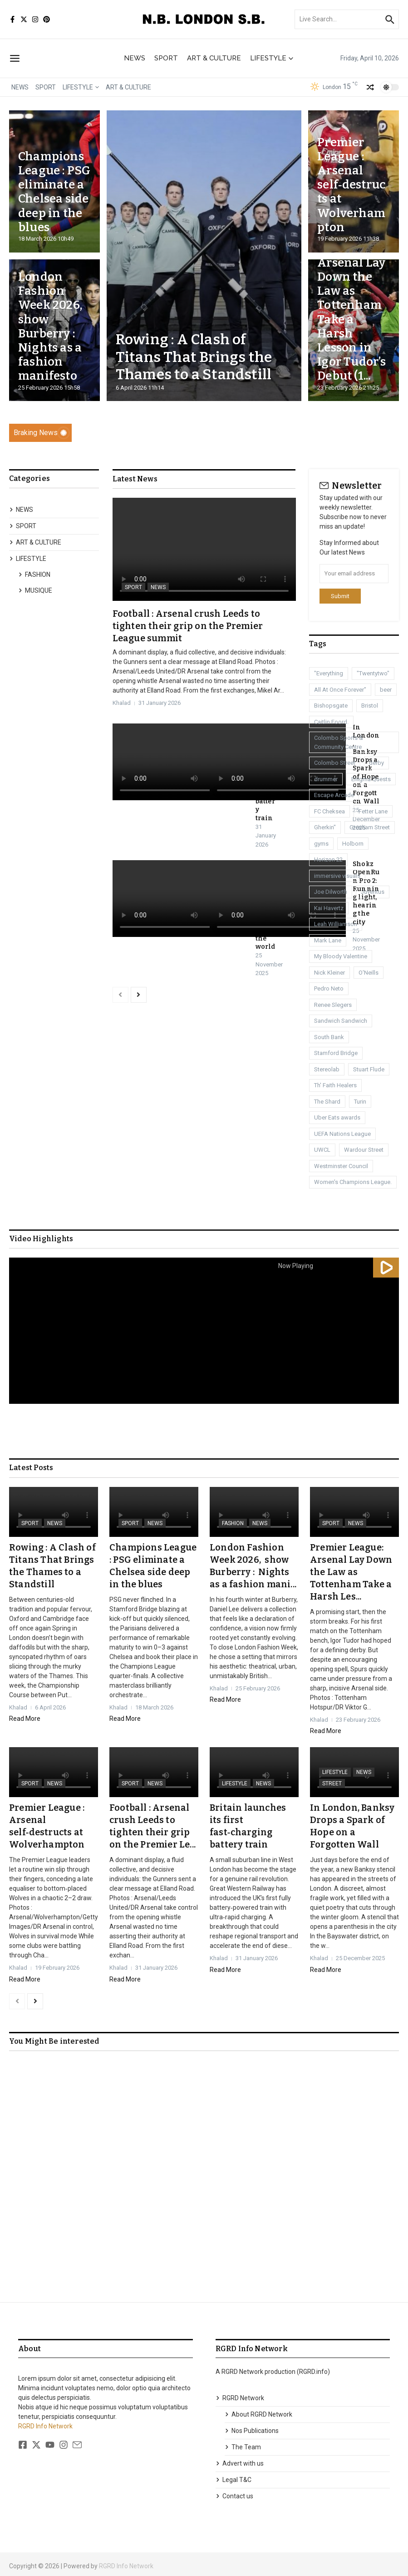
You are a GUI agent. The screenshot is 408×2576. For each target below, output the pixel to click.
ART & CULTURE (214, 58)
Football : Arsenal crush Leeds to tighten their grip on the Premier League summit (188, 625)
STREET (332, 1781)
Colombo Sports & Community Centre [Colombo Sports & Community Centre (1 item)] (338, 742)
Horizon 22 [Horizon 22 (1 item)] (328, 859)
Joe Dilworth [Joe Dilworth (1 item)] (330, 891)
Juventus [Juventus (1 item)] (372, 891)
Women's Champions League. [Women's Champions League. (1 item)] (353, 1182)
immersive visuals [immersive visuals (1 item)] (337, 875)
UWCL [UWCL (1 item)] (322, 1149)
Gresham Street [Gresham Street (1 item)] (369, 827)
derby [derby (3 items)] (376, 762)
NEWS (134, 58)
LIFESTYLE (271, 58)
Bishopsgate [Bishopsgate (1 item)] (331, 705)
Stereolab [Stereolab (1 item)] (326, 1069)
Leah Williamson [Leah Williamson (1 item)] (335, 924)
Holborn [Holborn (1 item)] (353, 843)
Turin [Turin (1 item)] (360, 1101)
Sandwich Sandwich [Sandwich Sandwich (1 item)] (340, 1020)
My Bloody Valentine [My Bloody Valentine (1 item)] (340, 956)
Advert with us (240, 2459)
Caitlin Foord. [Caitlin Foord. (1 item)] (331, 721)
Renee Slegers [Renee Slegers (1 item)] (333, 1004)
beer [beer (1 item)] (386, 689)
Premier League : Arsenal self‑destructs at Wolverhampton (351, 184)
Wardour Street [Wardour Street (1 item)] (363, 1149)
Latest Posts (31, 1467)
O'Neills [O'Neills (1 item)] (369, 972)
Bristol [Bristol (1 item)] (369, 705)
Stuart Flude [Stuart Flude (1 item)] (368, 1069)
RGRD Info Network (45, 2422)
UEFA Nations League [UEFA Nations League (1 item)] (342, 1133)
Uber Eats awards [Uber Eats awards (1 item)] (337, 1117)
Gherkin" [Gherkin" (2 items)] (325, 827)
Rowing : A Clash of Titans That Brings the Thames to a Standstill (194, 357)
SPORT (166, 58)
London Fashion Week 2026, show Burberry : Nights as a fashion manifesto (51, 326)
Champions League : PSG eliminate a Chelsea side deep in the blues (54, 191)
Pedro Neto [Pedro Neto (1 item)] (329, 988)
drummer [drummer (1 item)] (326, 779)
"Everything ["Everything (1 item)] (328, 673)
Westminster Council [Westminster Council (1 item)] (341, 1166)
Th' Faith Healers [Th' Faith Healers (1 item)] (335, 1085)
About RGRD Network (258, 2410)
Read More (24, 1716)
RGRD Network (240, 2394)
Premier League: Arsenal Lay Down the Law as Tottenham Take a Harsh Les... (351, 1571)
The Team (243, 2443)
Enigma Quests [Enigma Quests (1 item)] (371, 779)
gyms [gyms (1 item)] (321, 843)
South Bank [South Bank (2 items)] (329, 1037)
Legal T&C (233, 2475)
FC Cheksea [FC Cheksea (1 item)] (329, 811)
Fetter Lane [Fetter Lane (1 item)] (373, 811)
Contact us (234, 2492)
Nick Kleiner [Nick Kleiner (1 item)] (329, 972)
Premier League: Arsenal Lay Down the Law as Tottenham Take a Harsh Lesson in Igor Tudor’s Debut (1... (351, 305)
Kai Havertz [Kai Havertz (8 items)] (329, 908)
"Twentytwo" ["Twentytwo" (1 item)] (373, 673)
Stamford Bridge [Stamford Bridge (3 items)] (336, 1053)
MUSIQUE (35, 590)
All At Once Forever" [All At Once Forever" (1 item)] (340, 689)
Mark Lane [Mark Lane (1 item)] (327, 940)
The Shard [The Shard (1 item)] (327, 1101)
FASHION (34, 574)
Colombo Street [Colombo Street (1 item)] (334, 762)
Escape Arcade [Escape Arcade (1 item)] (334, 795)
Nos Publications (252, 2426)
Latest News (135, 479)
